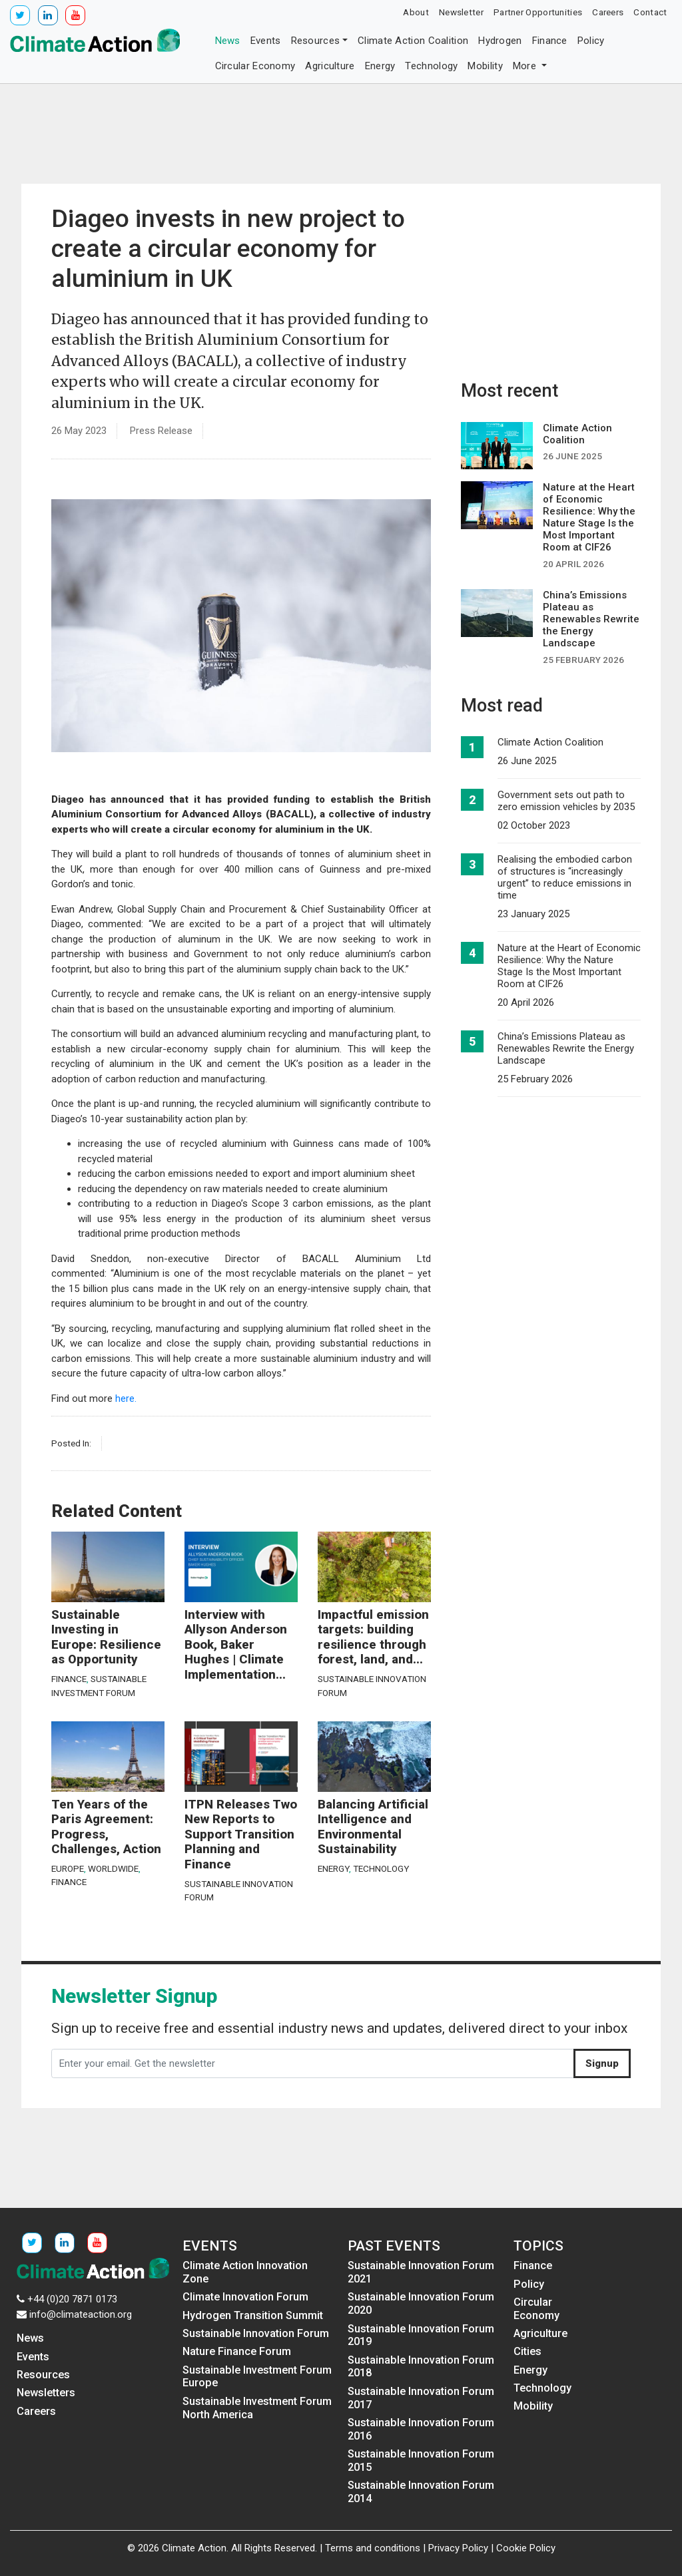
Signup (602, 2063)
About (416, 12)
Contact (650, 12)
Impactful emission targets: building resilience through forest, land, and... (373, 1637)
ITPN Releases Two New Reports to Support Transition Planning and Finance (240, 1834)
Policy (591, 41)
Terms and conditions (372, 2548)
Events (265, 41)
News (227, 41)
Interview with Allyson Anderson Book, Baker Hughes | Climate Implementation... (235, 1645)
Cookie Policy (525, 2548)
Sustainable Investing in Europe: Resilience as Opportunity (106, 1637)
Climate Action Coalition (413, 41)
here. (126, 1398)
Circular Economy (255, 66)
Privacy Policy (458, 2548)
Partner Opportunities (538, 12)
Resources (315, 41)
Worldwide (113, 1868)
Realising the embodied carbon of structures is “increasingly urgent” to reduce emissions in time (565, 877)
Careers (607, 12)
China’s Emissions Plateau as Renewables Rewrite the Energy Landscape (566, 1048)
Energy (380, 66)
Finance (549, 41)
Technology (431, 66)
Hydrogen (499, 41)
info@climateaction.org (80, 2314)
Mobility (485, 66)
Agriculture (329, 66)
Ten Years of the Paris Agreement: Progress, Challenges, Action (106, 1827)
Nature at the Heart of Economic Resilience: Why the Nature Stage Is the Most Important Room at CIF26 (569, 966)
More (526, 66)
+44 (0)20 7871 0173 (72, 2299)
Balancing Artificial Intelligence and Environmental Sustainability (373, 1827)
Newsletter (461, 12)
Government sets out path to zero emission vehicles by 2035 (566, 801)
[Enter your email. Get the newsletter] (312, 2063)
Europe (67, 1868)
